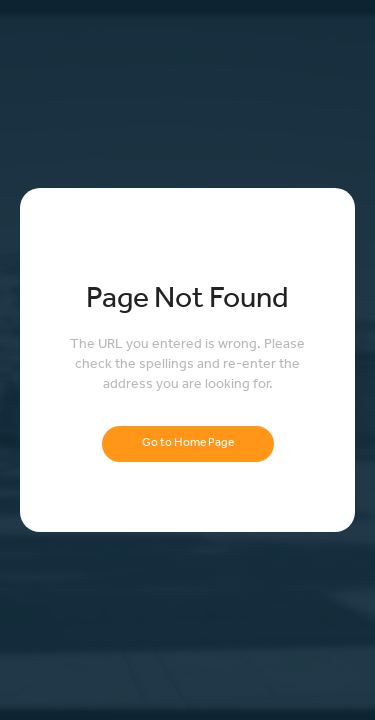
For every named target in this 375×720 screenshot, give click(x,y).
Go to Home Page (188, 444)
